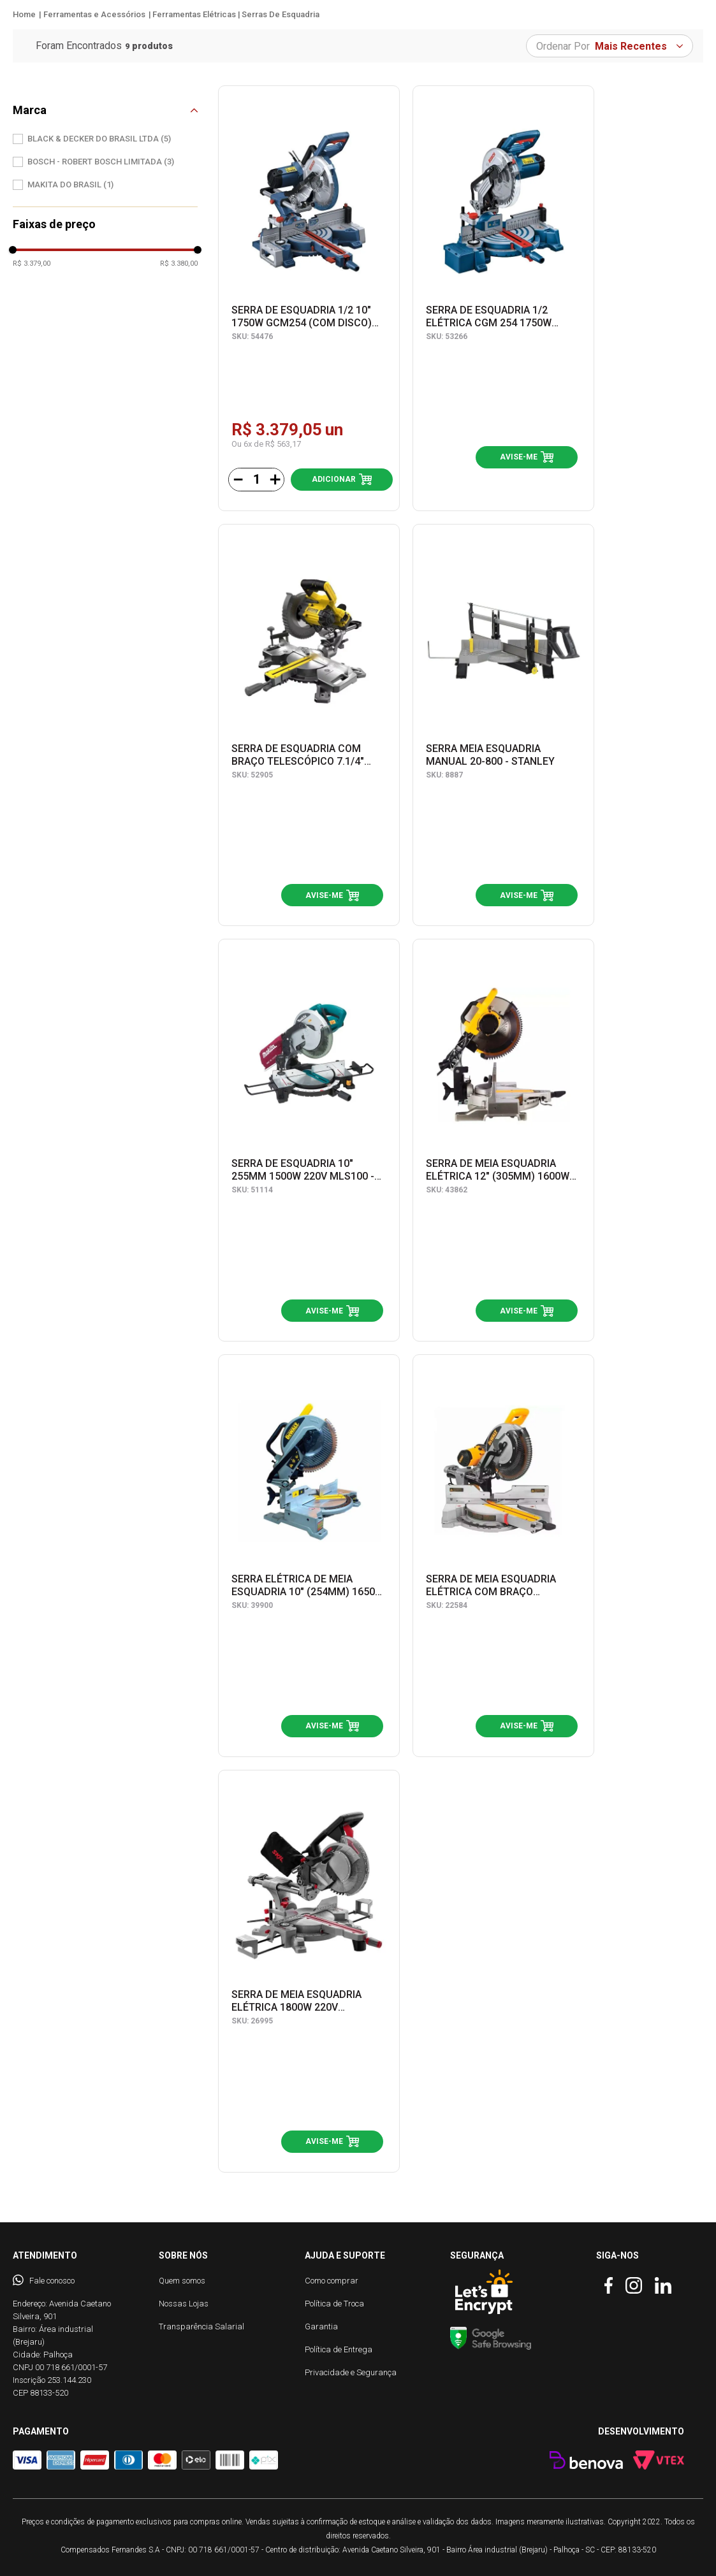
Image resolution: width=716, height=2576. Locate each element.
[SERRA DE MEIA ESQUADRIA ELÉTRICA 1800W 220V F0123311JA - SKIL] (309, 1971)
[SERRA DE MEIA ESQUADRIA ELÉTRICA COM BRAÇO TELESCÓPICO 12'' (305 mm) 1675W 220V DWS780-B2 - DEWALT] (503, 1555)
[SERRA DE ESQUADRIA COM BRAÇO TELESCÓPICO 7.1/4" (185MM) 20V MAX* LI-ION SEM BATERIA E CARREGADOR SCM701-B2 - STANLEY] (309, 725)
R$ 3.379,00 (31, 264)
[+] (275, 479)
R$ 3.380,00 (179, 264)
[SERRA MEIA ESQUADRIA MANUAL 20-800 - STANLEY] (503, 725)
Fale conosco (52, 2280)
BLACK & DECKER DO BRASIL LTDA (99, 138)
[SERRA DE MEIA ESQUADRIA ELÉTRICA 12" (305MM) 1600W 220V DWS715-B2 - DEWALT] (503, 1140)
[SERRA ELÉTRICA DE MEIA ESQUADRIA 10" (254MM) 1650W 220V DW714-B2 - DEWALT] (309, 1555)
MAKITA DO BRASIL (70, 184)
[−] (238, 479)
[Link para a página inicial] (24, 15)
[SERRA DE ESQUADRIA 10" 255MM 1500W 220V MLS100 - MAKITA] (309, 1140)
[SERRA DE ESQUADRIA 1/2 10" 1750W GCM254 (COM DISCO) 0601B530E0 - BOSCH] (309, 298)
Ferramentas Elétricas (194, 14)
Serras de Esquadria (280, 14)
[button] (105, 110)
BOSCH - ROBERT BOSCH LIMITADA (100, 161)
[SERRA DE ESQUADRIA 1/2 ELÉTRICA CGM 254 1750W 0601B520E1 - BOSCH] (503, 298)
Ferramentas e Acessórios (94, 14)
